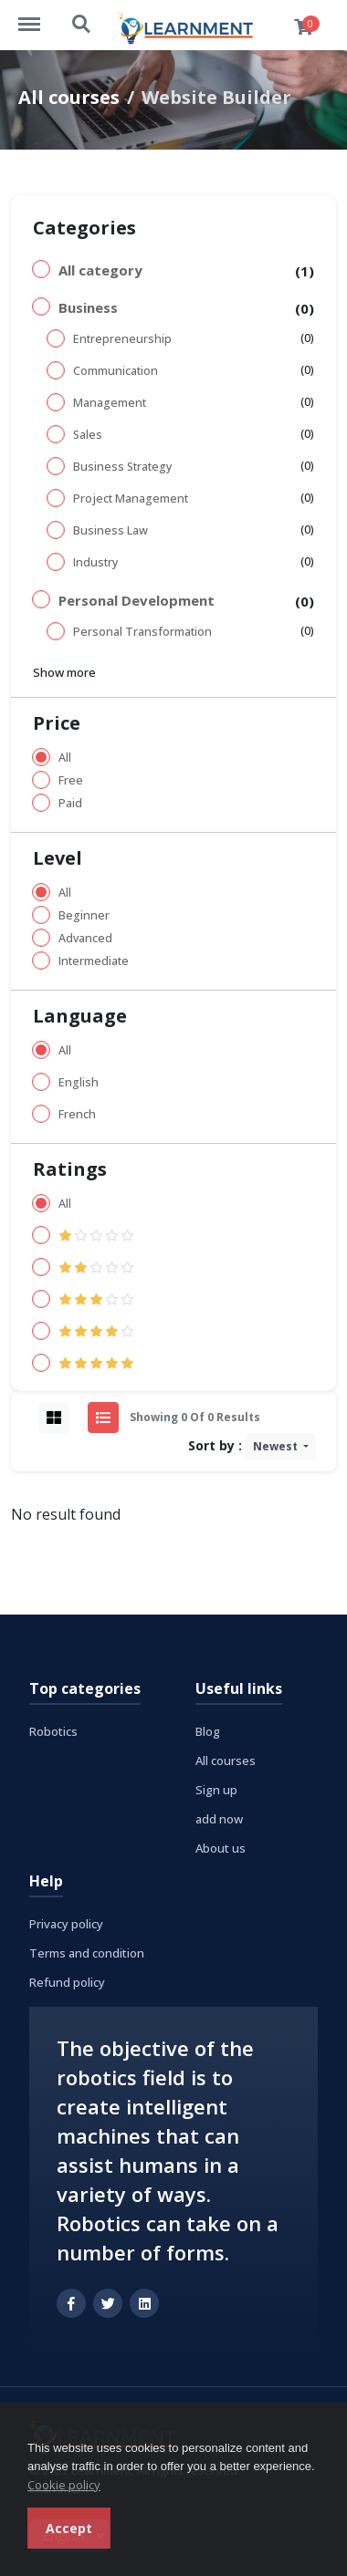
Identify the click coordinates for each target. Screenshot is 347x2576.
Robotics (53, 1731)
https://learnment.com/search (82, 25)
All (64, 757)
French (77, 1114)
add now (219, 1819)
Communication (115, 371)
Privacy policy (66, 1924)
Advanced (85, 938)
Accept (69, 2528)
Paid (70, 803)
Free (70, 780)
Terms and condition (86, 1953)
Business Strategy (122, 466)
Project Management (130, 498)
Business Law (110, 530)
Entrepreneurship (122, 339)
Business (88, 307)
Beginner (84, 915)
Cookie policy (63, 2485)
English (78, 1082)
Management (109, 402)
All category (100, 270)
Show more (64, 672)
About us (220, 1848)
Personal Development (136, 600)
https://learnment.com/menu (38, 15)
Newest (276, 1446)
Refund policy (67, 1982)
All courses (69, 97)
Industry (95, 562)
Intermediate (93, 961)
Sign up (216, 1789)
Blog (207, 1731)
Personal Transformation (142, 631)
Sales (87, 434)
